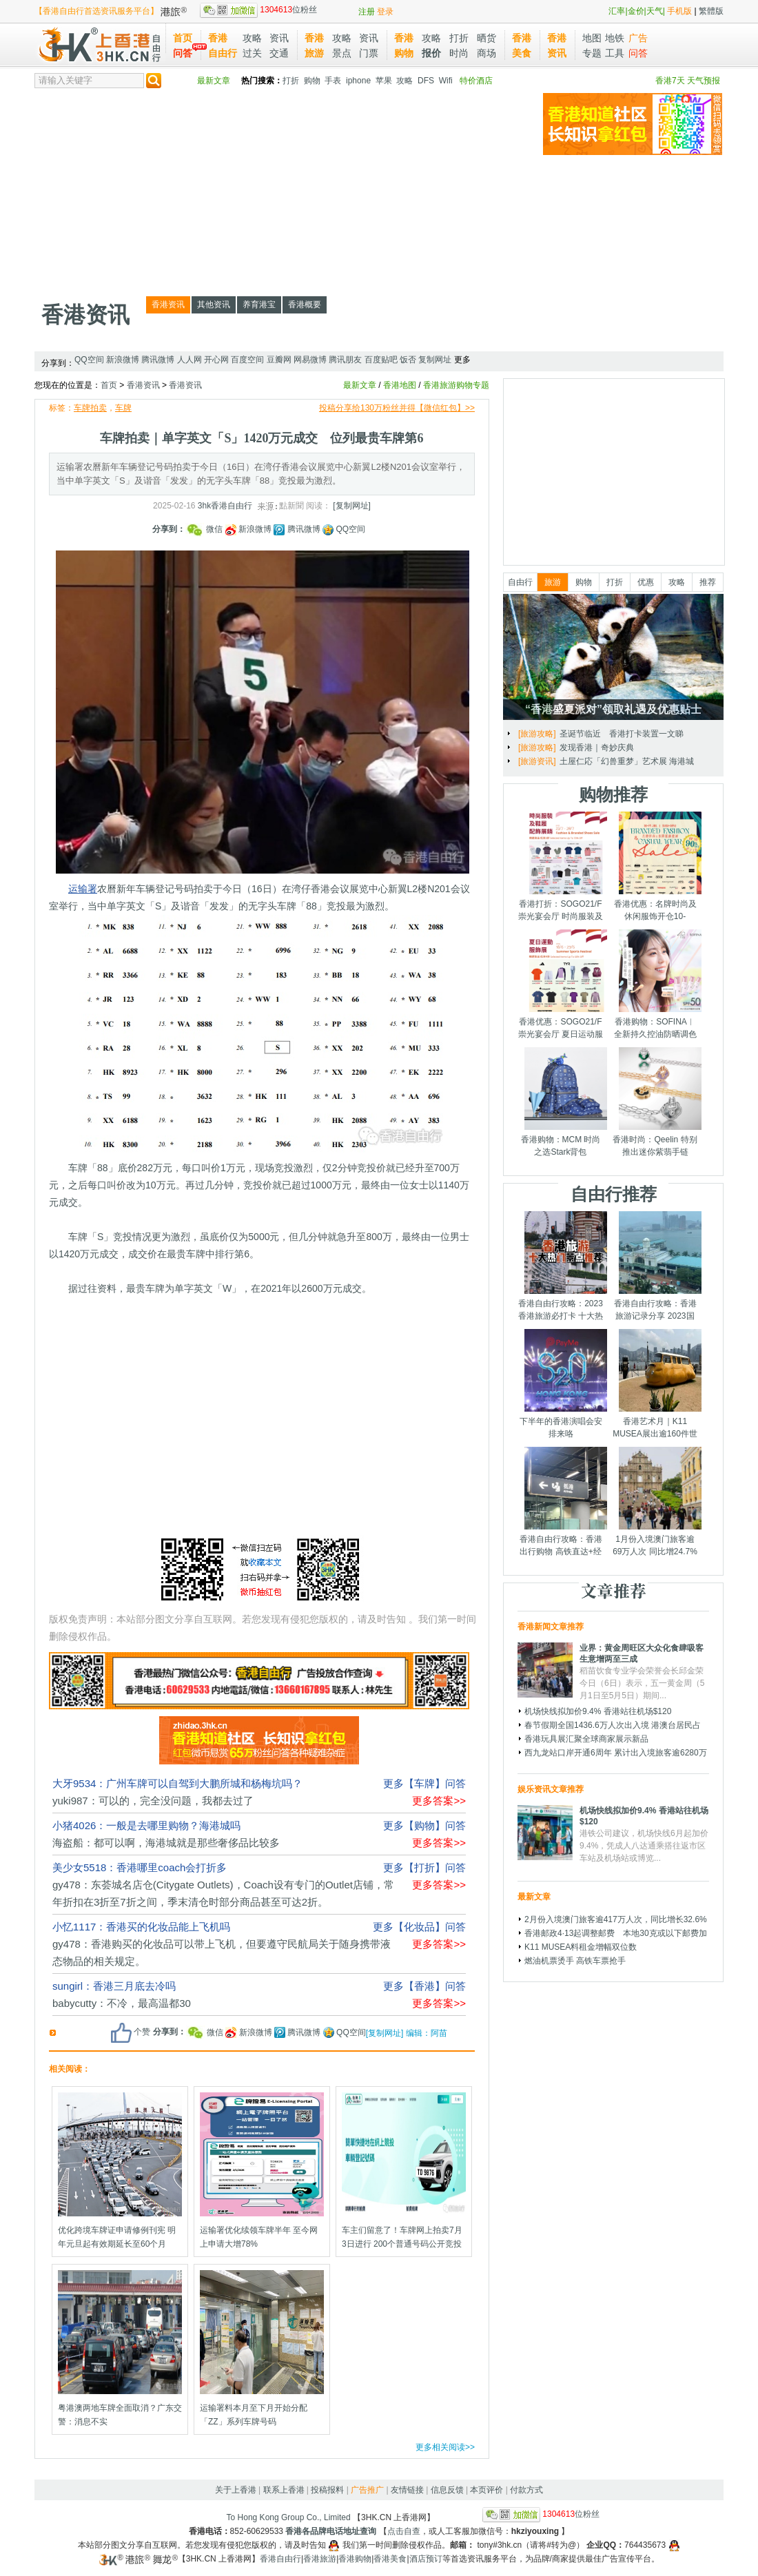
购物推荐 (613, 794)
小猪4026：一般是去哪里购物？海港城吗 (146, 1825)
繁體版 (711, 11)
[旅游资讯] (537, 761)
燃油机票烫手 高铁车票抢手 (575, 1961)
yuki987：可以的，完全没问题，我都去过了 (153, 1800)
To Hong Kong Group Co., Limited (289, 2517)
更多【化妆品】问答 (419, 1927)
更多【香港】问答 (424, 1986)
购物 (312, 80)
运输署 (82, 888)
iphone (358, 80)
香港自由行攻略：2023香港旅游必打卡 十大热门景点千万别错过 (560, 1316)
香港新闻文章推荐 (551, 1626)
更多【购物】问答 (424, 1825)
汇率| (617, 11)
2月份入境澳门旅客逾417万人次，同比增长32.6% (615, 1919)
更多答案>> (439, 1800)
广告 (638, 37)
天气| (655, 11)
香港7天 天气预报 (687, 80)
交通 (279, 53)
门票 (368, 53)
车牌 (123, 408)
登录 (385, 12)
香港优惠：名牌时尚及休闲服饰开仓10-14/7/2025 (655, 916)
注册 (366, 12)
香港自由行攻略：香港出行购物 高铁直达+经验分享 (561, 1551)
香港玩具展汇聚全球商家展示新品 (586, 1739)
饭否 (408, 359)
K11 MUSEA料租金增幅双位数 (580, 1947)
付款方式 (526, 2490)
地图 (592, 37)
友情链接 (407, 2490)
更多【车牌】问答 (424, 1783)
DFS (426, 80)
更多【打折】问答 (424, 1867)
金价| (637, 11)
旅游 (552, 582)
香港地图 (399, 385)
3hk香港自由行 (225, 506)
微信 (205, 529)
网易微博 (310, 359)
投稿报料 (327, 2490)
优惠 (645, 582)
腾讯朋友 (345, 359)
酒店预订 (425, 2559)
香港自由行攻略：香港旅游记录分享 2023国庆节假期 (655, 1316)
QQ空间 (89, 359)
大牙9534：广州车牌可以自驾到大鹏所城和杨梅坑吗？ (177, 1783)
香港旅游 (319, 2559)
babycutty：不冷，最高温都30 (121, 2003)
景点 (341, 53)
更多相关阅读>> (445, 2447)
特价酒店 (476, 80)
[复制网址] (352, 506)
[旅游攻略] (537, 734)
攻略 (252, 37)
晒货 (486, 37)
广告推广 (367, 2490)
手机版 (679, 11)
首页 (182, 37)
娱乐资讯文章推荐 (551, 1789)
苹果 (384, 80)
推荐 (707, 582)
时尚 (459, 53)
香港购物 (354, 2559)
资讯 (279, 37)
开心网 (216, 359)
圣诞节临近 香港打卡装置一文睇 (622, 734)
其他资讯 (213, 304)
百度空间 (247, 359)
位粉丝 (258, 9)
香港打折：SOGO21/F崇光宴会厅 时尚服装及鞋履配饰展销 (560, 916)
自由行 (520, 582)
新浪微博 (122, 359)
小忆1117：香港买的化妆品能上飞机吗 (141, 1927)
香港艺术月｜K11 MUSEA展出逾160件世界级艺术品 (655, 1433)
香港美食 (390, 2559)
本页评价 (486, 2490)
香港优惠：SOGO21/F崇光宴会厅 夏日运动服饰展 (560, 1034)
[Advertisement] (215, 189)
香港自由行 (280, 2559)
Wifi (446, 80)
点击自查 (403, 2531)
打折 (459, 37)
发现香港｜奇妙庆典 (597, 747)
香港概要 (304, 304)
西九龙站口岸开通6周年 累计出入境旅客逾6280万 (615, 1753)
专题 (592, 53)
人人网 (189, 359)
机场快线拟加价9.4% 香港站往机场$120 (597, 1711)
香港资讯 (85, 314)
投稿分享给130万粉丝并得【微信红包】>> (397, 408)
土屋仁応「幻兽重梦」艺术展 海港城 (627, 761)
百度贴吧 (381, 359)
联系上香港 (284, 2490)
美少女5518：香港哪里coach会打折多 (139, 1867)
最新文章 (213, 80)
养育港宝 (259, 304)
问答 (182, 53)
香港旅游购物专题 (456, 385)
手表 (333, 80)
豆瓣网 (279, 359)
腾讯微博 (157, 359)
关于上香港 (235, 2490)
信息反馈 (447, 2490)
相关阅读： (69, 2069)
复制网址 (434, 359)
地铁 (614, 37)
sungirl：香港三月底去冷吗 (114, 1986)
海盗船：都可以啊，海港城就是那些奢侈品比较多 (166, 1842)
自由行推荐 (614, 1194)
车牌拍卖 (90, 408)
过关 (252, 53)
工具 (614, 53)
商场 (486, 53)
